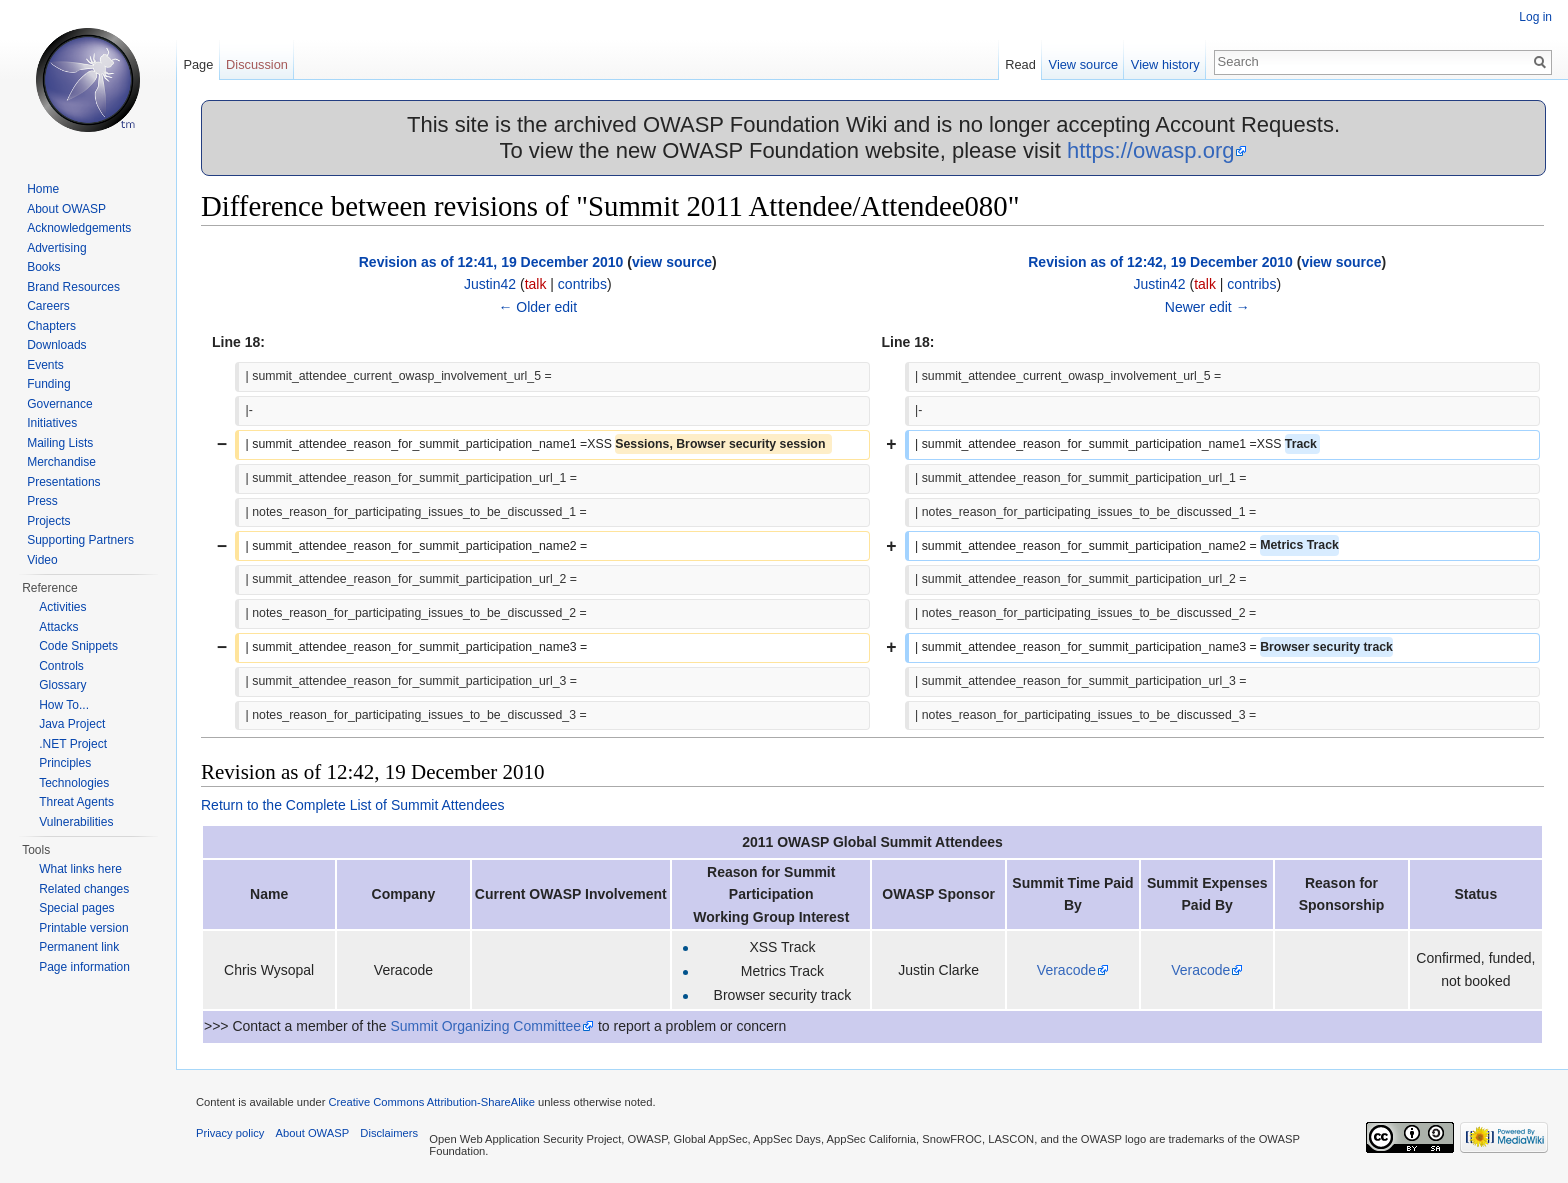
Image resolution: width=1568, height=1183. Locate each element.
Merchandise (61, 462)
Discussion (257, 64)
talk (536, 284)
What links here (80, 869)
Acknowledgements (79, 228)
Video (42, 560)
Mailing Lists (60, 443)
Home (43, 189)
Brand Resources (73, 287)
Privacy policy (230, 1133)
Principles (65, 763)
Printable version (83, 928)
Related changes (84, 889)
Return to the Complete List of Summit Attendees (353, 805)
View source (1083, 64)
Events (45, 365)
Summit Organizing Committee (485, 1026)
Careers (48, 306)
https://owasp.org (1151, 150)
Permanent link (79, 947)
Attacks (58, 627)
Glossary (62, 685)
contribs (582, 284)
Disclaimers (389, 1133)
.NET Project (73, 744)
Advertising (56, 248)
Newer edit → (1207, 307)
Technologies (74, 783)
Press (42, 501)
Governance (59, 404)
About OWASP (66, 209)
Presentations (63, 482)
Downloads (56, 345)
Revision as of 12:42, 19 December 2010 (1160, 262)
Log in (1535, 17)
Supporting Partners (80, 540)
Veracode (1066, 970)
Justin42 (490, 284)
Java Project (72, 724)
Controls (61, 666)
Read (1020, 64)
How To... (64, 705)
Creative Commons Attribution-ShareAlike (431, 1102)
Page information (84, 967)
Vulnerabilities (76, 822)
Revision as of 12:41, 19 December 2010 (491, 262)
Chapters (51, 326)
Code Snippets (78, 646)
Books (43, 267)
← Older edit (537, 307)
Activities (62, 607)
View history (1165, 64)
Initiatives (52, 423)
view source (672, 262)
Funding (48, 384)
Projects (48, 521)
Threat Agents (76, 802)
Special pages (76, 908)
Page (198, 64)
